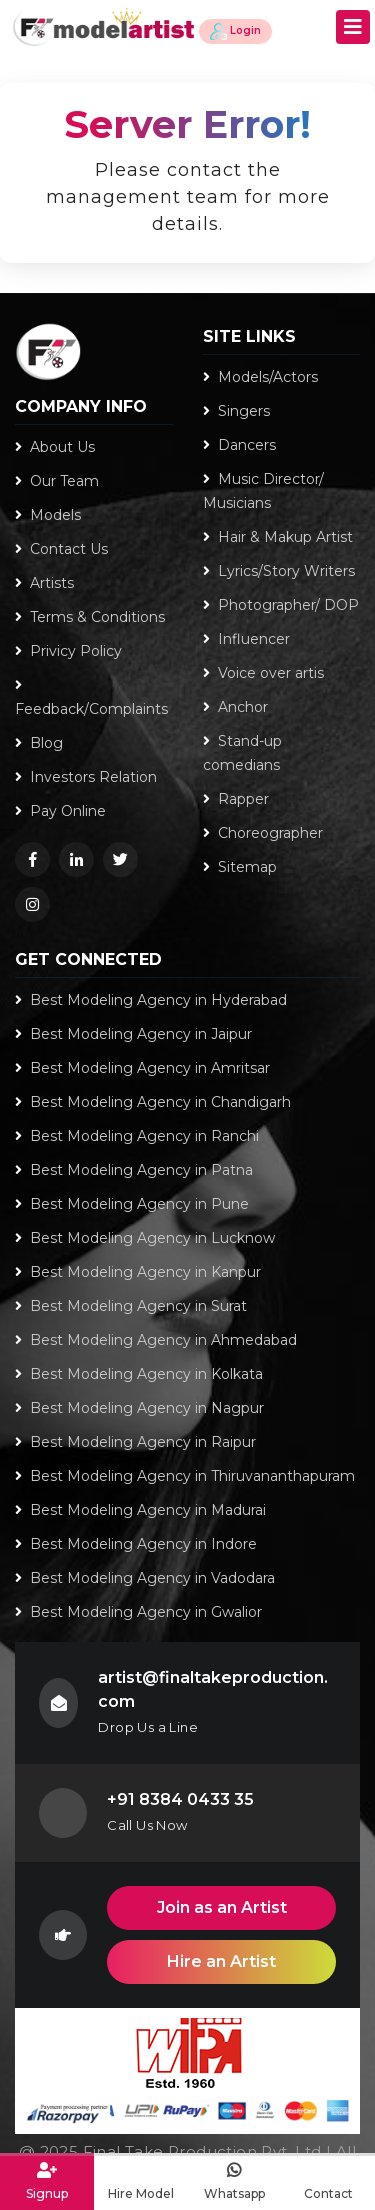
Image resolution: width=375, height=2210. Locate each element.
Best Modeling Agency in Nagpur (139, 1408)
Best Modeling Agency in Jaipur (133, 1034)
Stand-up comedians (242, 753)
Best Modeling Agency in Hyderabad (151, 1000)
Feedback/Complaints (91, 698)
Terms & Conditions (90, 617)
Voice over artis (263, 673)
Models (48, 515)
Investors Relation (86, 777)
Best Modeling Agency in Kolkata (139, 1374)
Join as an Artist (222, 1907)
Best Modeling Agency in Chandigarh (153, 1102)
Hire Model (141, 2181)
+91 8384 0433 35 (180, 1799)
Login (235, 31)
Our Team (57, 481)
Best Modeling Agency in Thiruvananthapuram (185, 1476)
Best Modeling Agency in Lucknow (145, 1238)
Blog (39, 743)
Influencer (246, 639)
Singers (236, 411)
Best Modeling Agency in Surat (131, 1306)
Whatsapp (235, 2181)
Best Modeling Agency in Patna (134, 1170)
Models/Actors (260, 377)
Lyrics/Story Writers (279, 571)
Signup (47, 2181)
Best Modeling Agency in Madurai (140, 1510)
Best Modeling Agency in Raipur (135, 1442)
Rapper (236, 799)
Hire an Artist (221, 1961)
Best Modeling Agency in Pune (132, 1204)
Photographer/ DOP (281, 605)
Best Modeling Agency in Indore (136, 1544)
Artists (44, 583)
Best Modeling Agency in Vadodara (145, 1578)
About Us (55, 447)
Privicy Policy (68, 651)
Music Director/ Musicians (263, 491)
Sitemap (240, 867)
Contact (328, 2181)
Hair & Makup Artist (278, 537)
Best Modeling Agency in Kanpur (138, 1272)
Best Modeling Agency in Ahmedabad (156, 1340)
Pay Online (60, 811)
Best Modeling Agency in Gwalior (138, 1612)
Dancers (239, 445)
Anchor (235, 707)
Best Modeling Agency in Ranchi (137, 1136)
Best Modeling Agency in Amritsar (142, 1068)
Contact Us (61, 549)
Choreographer (263, 833)
